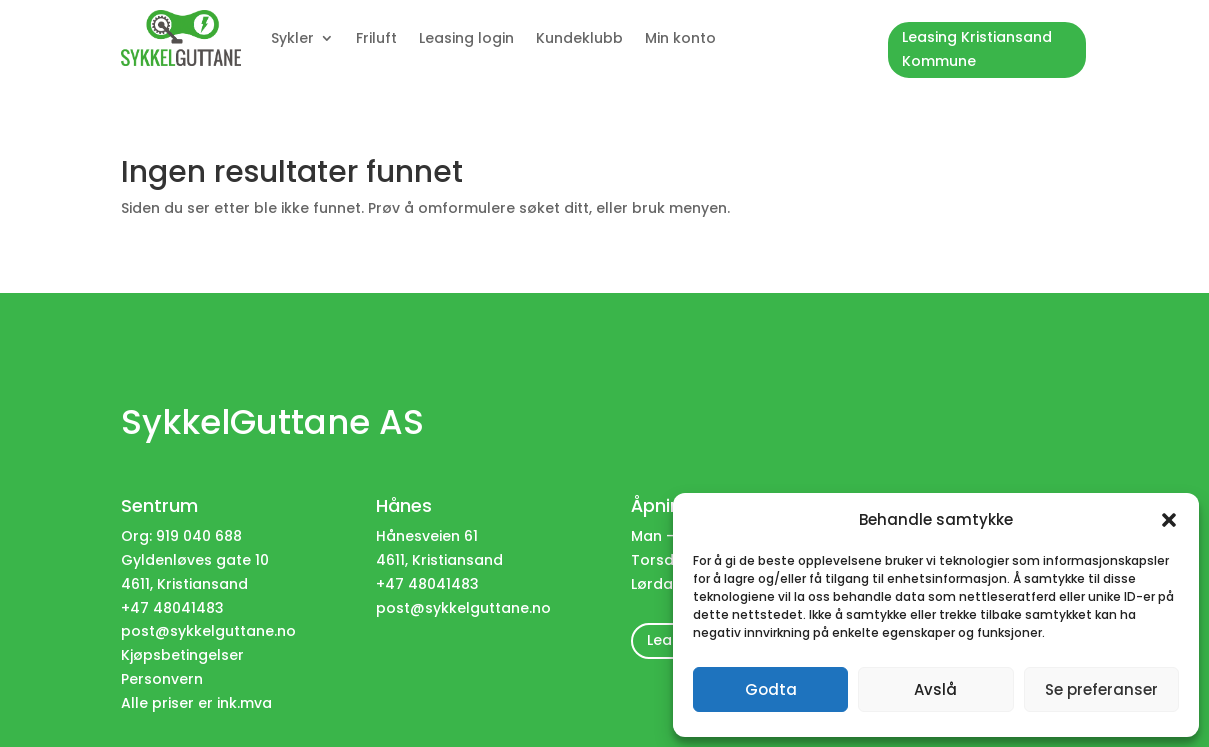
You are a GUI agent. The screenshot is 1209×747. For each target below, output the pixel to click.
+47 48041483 (427, 584)
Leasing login (466, 38)
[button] (1169, 520)
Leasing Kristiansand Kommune (977, 49)
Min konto (680, 38)
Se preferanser (1101, 689)
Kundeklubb (579, 38)
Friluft (376, 38)
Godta (771, 689)
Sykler (292, 38)
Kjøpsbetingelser (182, 655)
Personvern (162, 679)
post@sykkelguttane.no (208, 631)
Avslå (935, 689)
